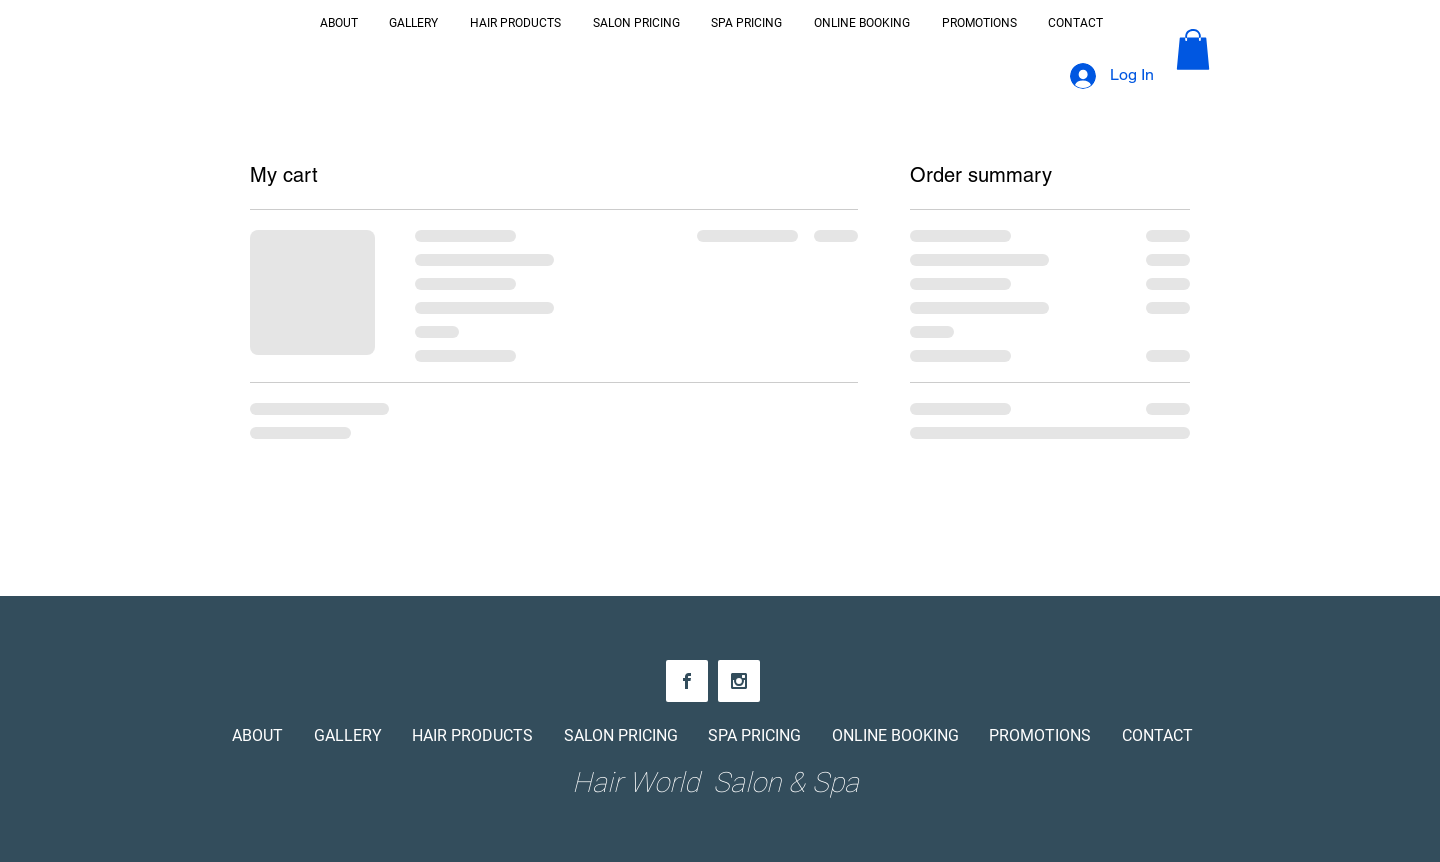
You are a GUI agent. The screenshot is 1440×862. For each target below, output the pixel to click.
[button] (1193, 49)
